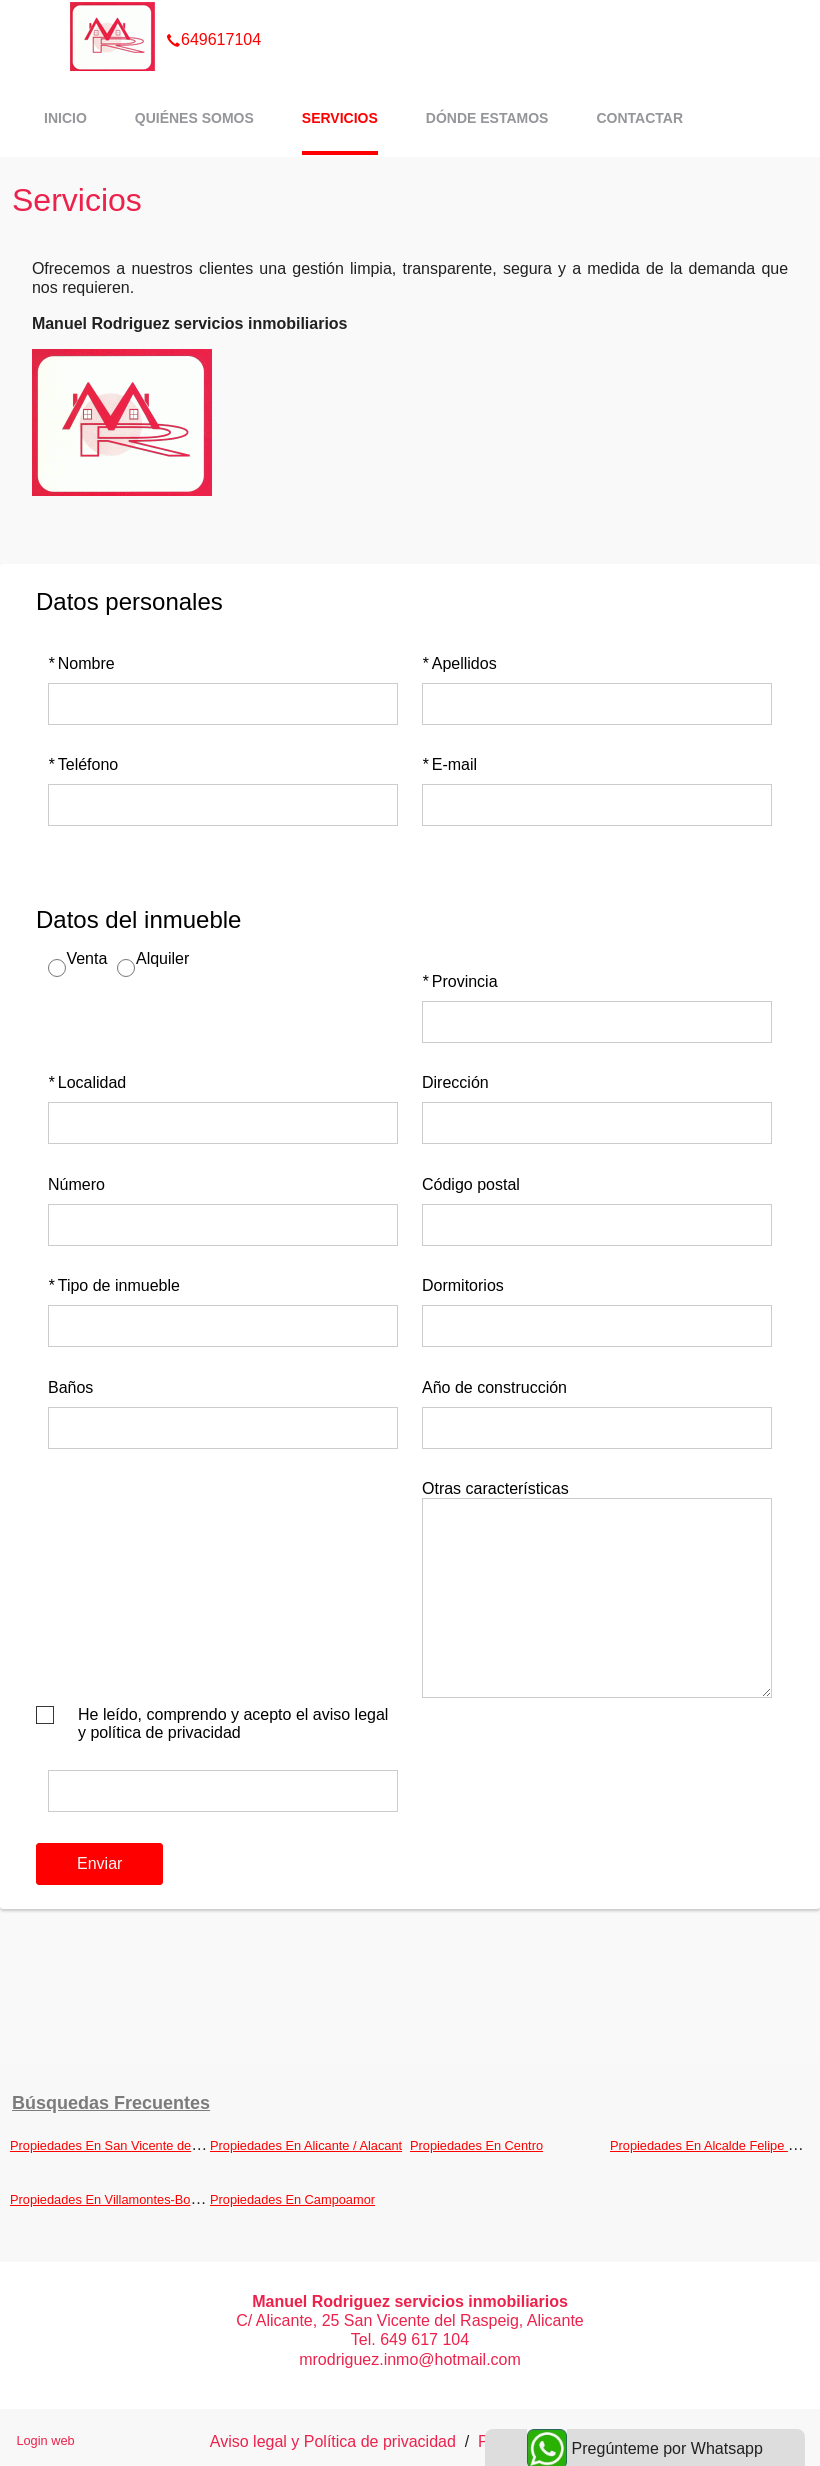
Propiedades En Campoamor (292, 2199)
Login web (45, 2440)
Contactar (639, 118)
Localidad (87, 1082)
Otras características (495, 1488)
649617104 (213, 14)
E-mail (449, 764)
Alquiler (162, 958)
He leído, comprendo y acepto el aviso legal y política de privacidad (233, 1723)
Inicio (65, 118)
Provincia (460, 981)
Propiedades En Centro (476, 2145)
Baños (70, 1387)
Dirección (455, 1082)
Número (76, 1184)
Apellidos (459, 663)
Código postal (471, 1184)
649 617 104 (424, 2339)
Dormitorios (463, 1285)
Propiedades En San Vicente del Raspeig (127, 2145)
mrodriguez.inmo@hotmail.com (410, 2359)
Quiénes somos (194, 118)
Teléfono (83, 764)
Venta (86, 958)
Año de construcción (494, 1387)
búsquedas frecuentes (111, 2103)
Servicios (340, 118)
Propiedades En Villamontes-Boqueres (120, 2199)
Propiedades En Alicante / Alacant (306, 2145)
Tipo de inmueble (114, 1285)
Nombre (81, 663)
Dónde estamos (487, 118)
